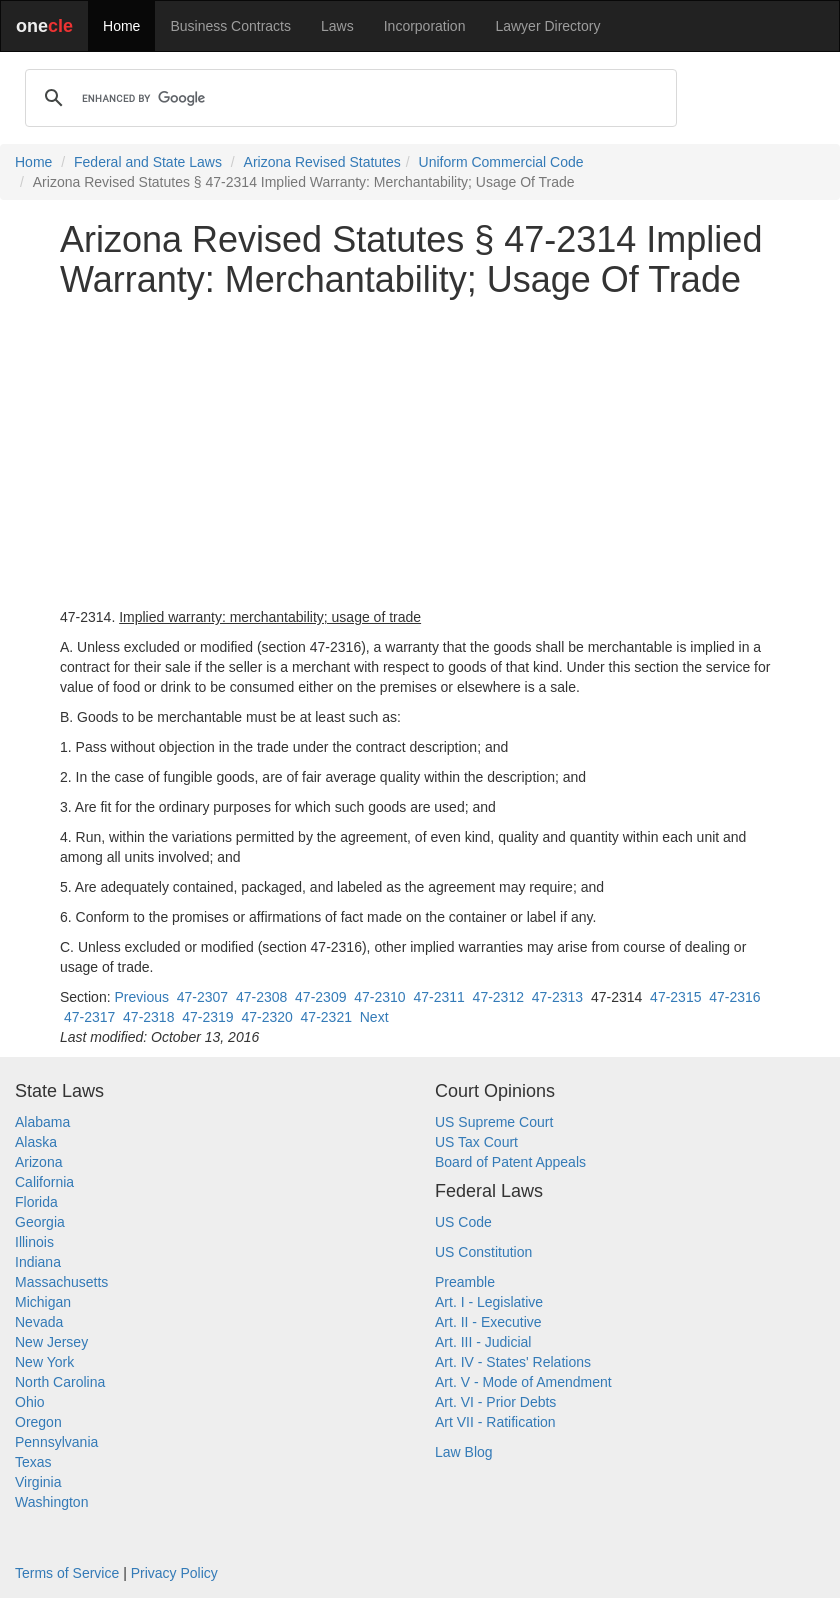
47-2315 (675, 997)
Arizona (38, 1162)
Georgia (40, 1222)
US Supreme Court (494, 1122)
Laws (337, 26)
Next (374, 1017)
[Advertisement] (420, 453)
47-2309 (320, 997)
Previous (141, 997)
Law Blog (464, 1452)
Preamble (465, 1282)
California (44, 1182)
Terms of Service (67, 1573)
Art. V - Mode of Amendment (523, 1382)
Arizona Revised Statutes (322, 162)
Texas (33, 1462)
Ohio (30, 1402)
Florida (36, 1202)
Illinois (34, 1242)
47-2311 (438, 997)
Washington (51, 1502)
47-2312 (498, 997)
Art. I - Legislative (489, 1302)
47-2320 (266, 1017)
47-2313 (557, 997)
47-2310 (379, 997)
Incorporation (425, 26)
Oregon (38, 1422)
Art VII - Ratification (495, 1422)
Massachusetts (61, 1282)
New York (44, 1362)
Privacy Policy (174, 1573)
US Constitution (483, 1252)
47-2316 (734, 997)
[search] (348, 98)
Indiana (38, 1262)
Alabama (42, 1122)
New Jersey (51, 1342)
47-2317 (89, 1017)
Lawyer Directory (547, 26)
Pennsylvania (56, 1442)
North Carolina (60, 1382)
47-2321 (326, 1017)
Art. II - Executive (488, 1322)
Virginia (38, 1482)
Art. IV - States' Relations (513, 1362)
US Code (463, 1222)
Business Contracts (230, 26)
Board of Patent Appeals (510, 1162)
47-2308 (261, 997)
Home (121, 26)
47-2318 (148, 1017)
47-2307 (202, 997)
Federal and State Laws (148, 162)
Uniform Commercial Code (501, 162)
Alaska (36, 1142)
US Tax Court (476, 1142)
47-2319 (207, 1017)
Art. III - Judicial (483, 1342)
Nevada (39, 1322)
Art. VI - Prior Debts (495, 1402)
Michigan (43, 1302)
